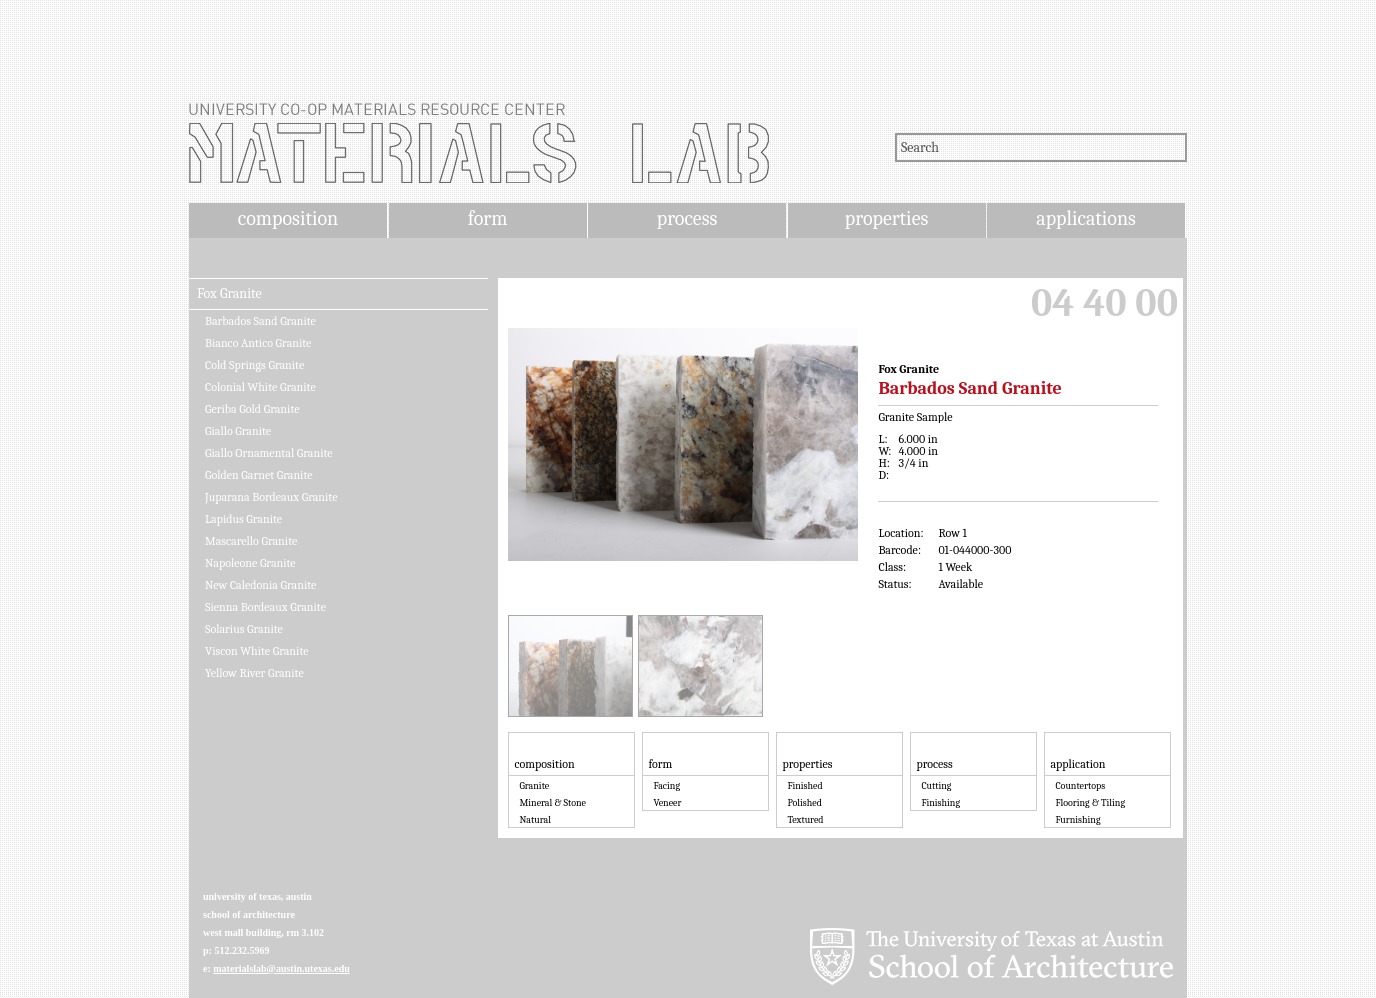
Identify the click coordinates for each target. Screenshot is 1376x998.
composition (288, 218)
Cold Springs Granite (254, 365)
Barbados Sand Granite (260, 321)
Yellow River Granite (254, 673)
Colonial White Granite (260, 387)
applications (1086, 218)
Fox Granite (229, 294)
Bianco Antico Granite (258, 343)
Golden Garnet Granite (259, 475)
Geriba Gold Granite (252, 409)
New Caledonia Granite (260, 585)
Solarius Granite (244, 629)
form (488, 218)
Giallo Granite (238, 431)
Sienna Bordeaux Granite (265, 607)
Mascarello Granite (251, 541)
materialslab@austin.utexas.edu (281, 968)
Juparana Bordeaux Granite (271, 497)
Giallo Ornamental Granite (269, 453)
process (687, 218)
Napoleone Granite (250, 563)
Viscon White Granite (256, 651)
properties (886, 218)
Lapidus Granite (243, 519)
